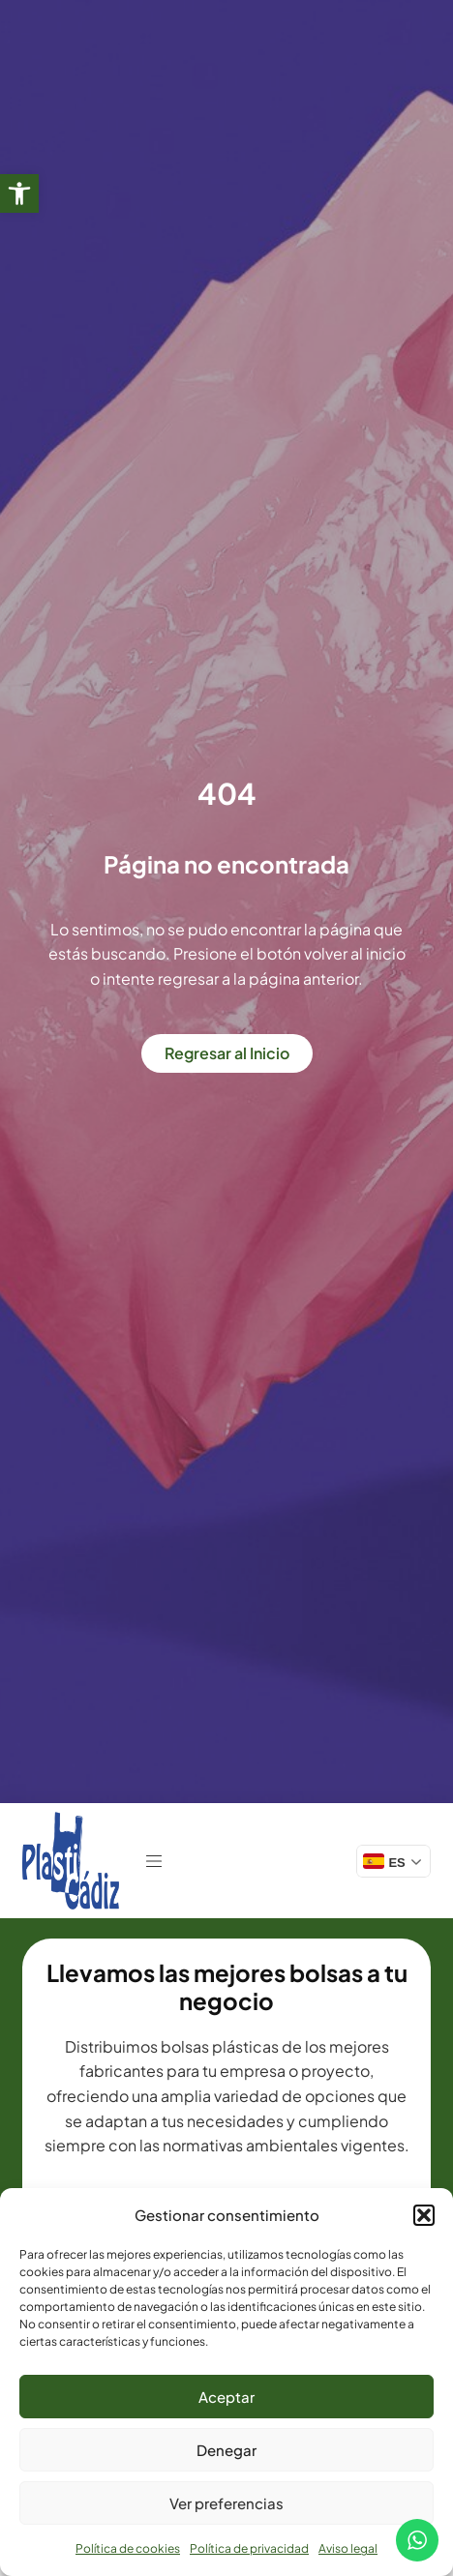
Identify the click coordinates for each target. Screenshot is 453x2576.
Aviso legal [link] (348, 2548)
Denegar (226, 2450)
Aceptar (226, 2396)
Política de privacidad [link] (249, 2548)
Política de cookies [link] (128, 2548)
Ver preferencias (226, 2503)
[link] (19, 193)
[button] (424, 2215)
